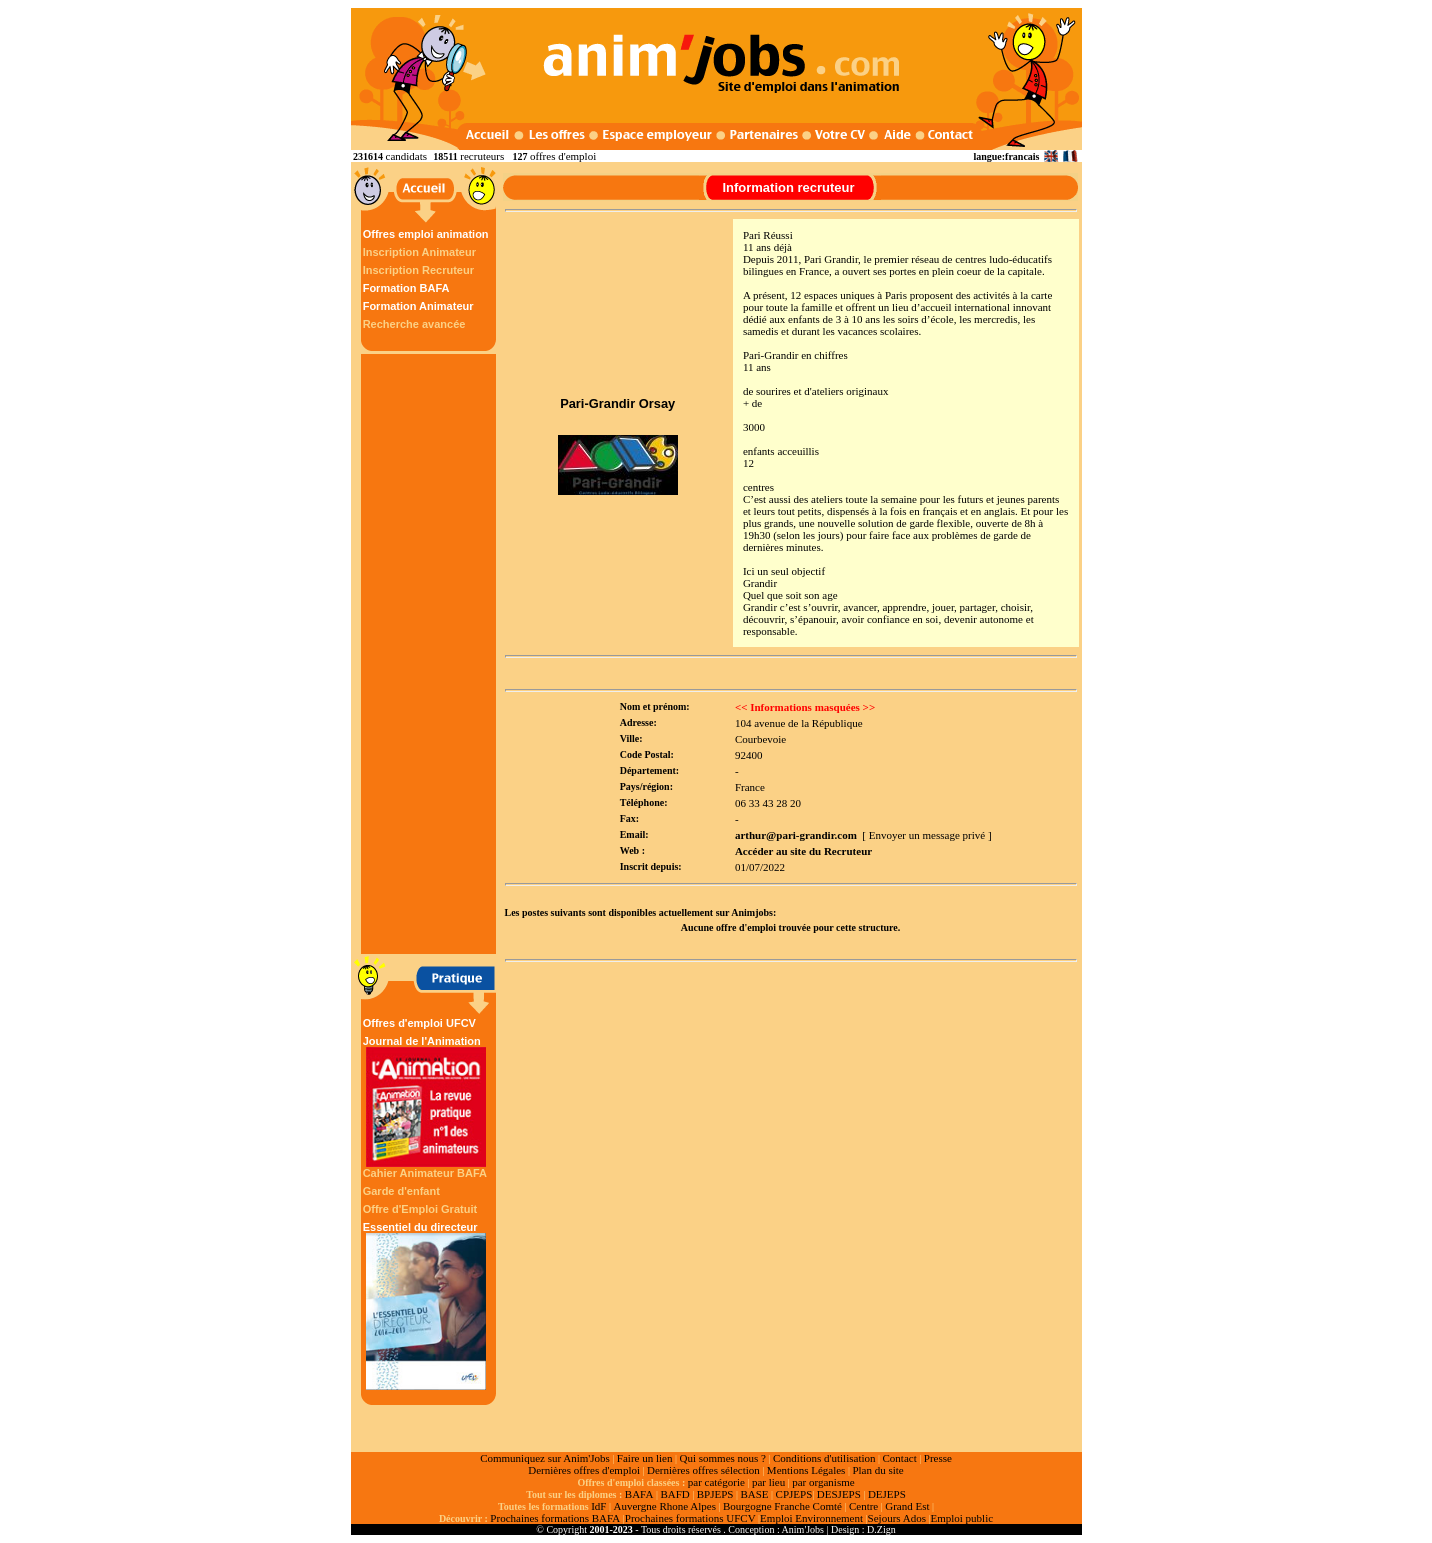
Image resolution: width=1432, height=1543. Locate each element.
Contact (900, 1458)
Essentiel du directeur (426, 1305)
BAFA (639, 1494)
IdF (598, 1506)
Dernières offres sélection (703, 1470)
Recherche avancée (414, 324)
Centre (863, 1506)
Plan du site (877, 1470)
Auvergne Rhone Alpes (664, 1506)
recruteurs (482, 156)
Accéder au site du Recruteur (803, 851)
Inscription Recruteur (418, 270)
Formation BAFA (406, 288)
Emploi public (961, 1518)
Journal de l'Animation (426, 1101)
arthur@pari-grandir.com (796, 835)
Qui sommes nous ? (722, 1458)
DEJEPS (887, 1494)
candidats (407, 156)
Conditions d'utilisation (824, 1458)
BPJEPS (715, 1494)
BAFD (674, 1494)
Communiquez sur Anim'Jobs (545, 1458)
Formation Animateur (418, 306)
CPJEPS (794, 1494)
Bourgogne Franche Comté (782, 1506)
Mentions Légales (806, 1470)
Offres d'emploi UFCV (419, 1023)
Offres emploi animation (426, 234)
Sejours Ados (897, 1518)
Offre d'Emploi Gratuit (420, 1209)
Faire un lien (645, 1458)
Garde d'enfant (401, 1191)
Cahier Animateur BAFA (425, 1173)
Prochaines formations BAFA (555, 1518)
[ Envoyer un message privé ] (926, 835)
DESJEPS (839, 1494)
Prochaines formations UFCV (690, 1518)
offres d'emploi (563, 156)
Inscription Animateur (419, 252)
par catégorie (716, 1482)
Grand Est (907, 1506)
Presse (938, 1458)
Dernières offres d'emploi (584, 1470)
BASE (754, 1494)
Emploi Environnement (811, 1518)
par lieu (768, 1482)
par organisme (823, 1482)
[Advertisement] (431, 654)
